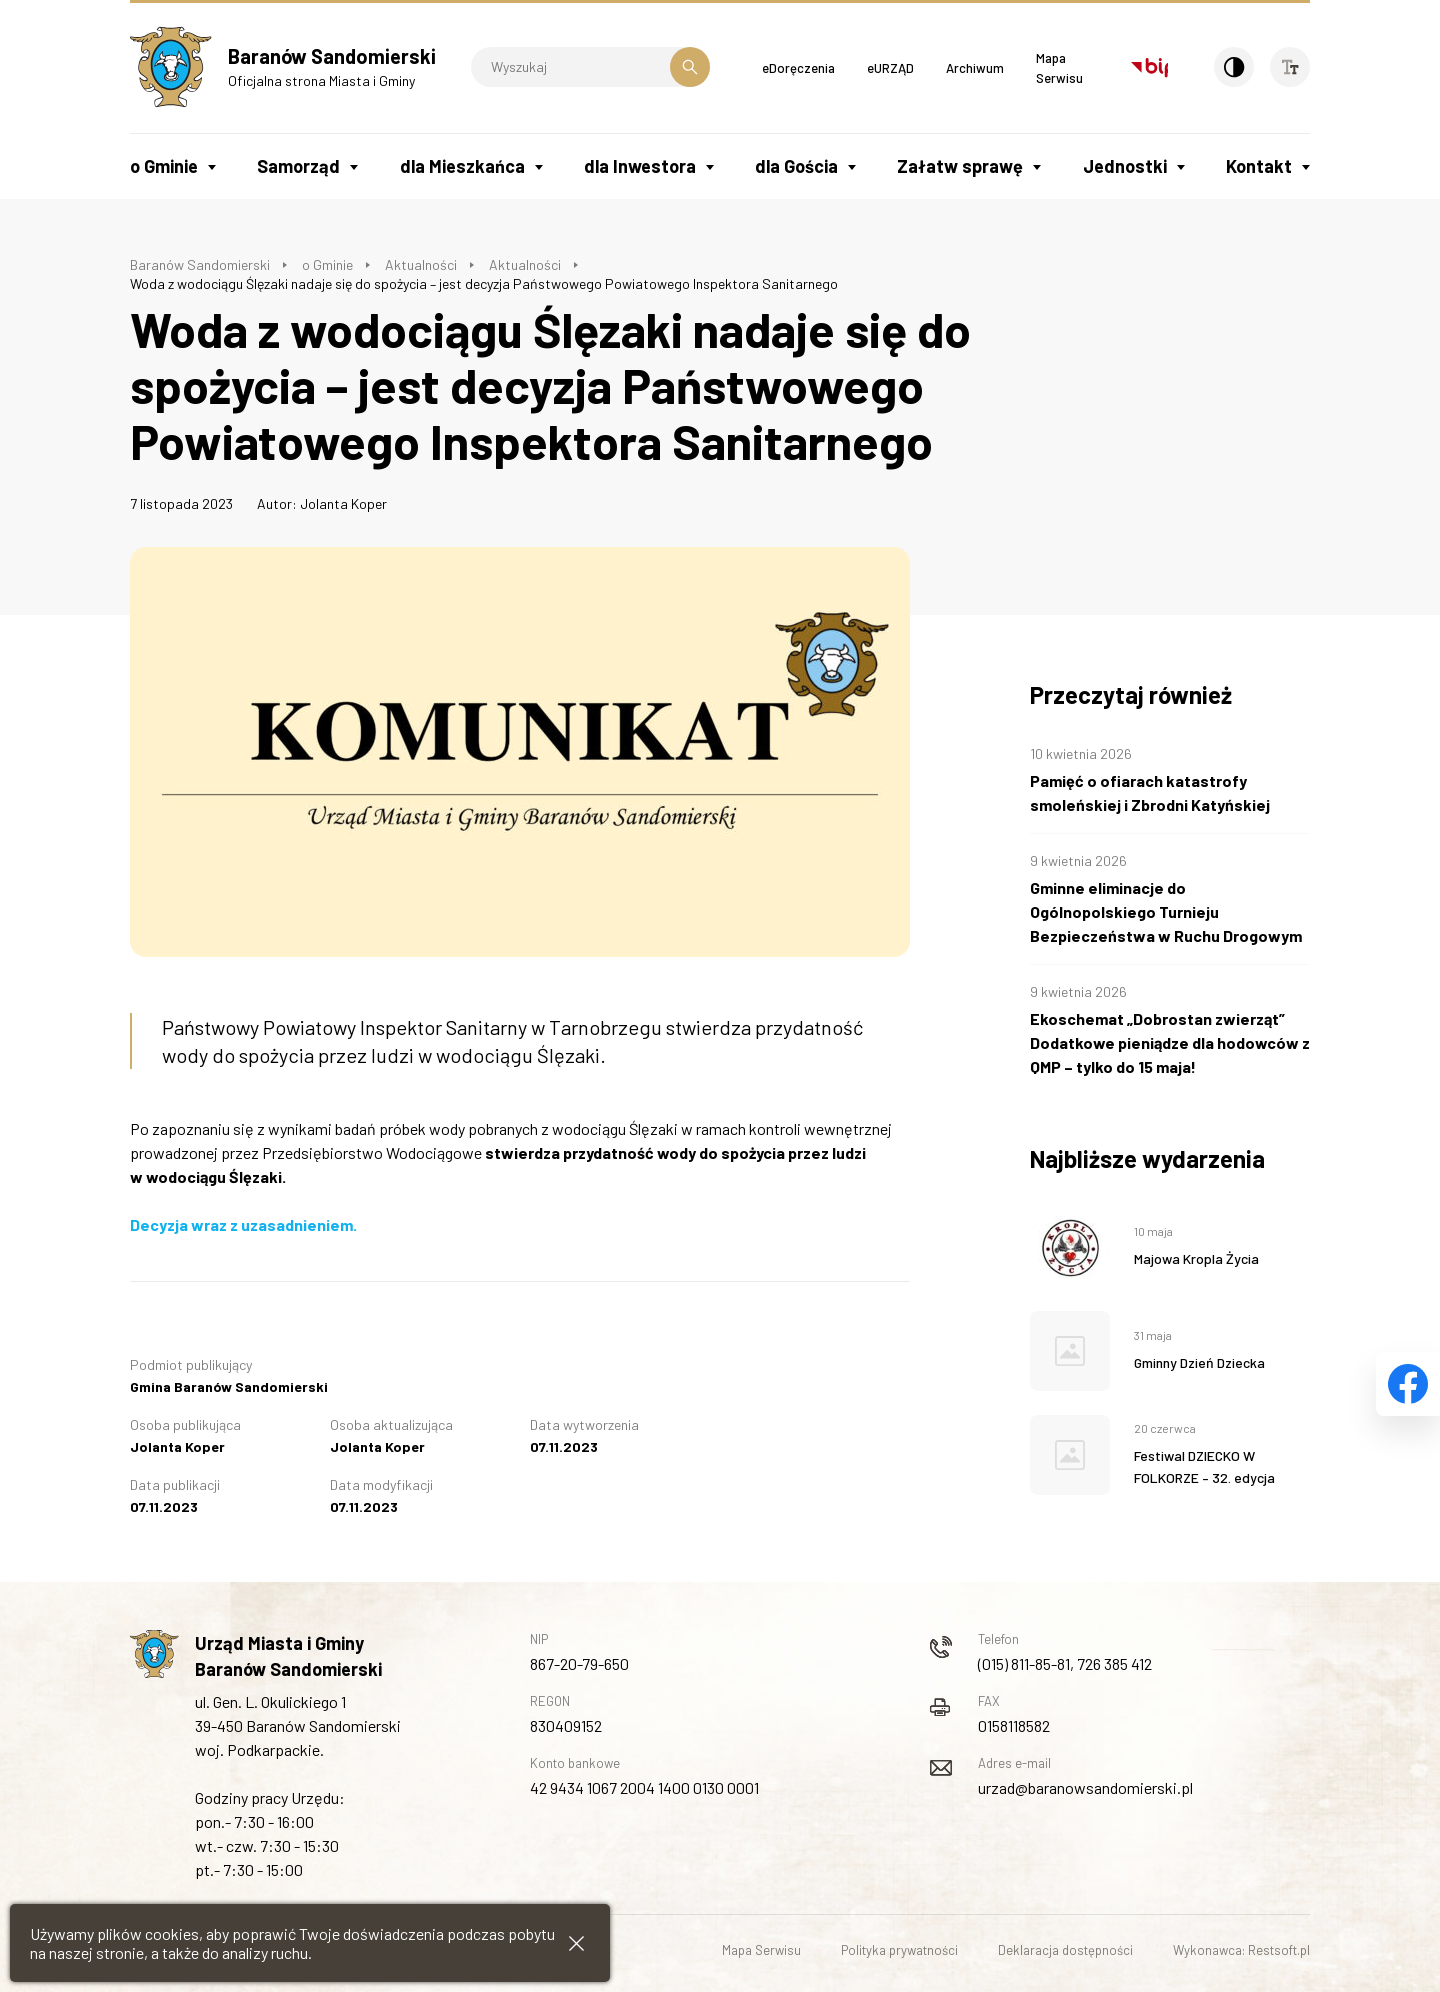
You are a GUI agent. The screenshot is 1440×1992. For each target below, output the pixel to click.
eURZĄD (890, 68)
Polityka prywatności (899, 1950)
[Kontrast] (1234, 67)
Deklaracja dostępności (1065, 1950)
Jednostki (1125, 166)
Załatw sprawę (960, 166)
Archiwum (975, 68)
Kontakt (1259, 166)
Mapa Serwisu (761, 1950)
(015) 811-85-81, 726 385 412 (1065, 1663)
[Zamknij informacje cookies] (576, 1943)
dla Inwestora (640, 166)
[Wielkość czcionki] (1290, 67)
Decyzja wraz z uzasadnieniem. (243, 1224)
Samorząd (298, 166)
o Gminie (164, 166)
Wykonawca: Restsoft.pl (1241, 1950)
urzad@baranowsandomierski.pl (1085, 1787)
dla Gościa (796, 166)
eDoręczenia (798, 68)
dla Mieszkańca (462, 166)
